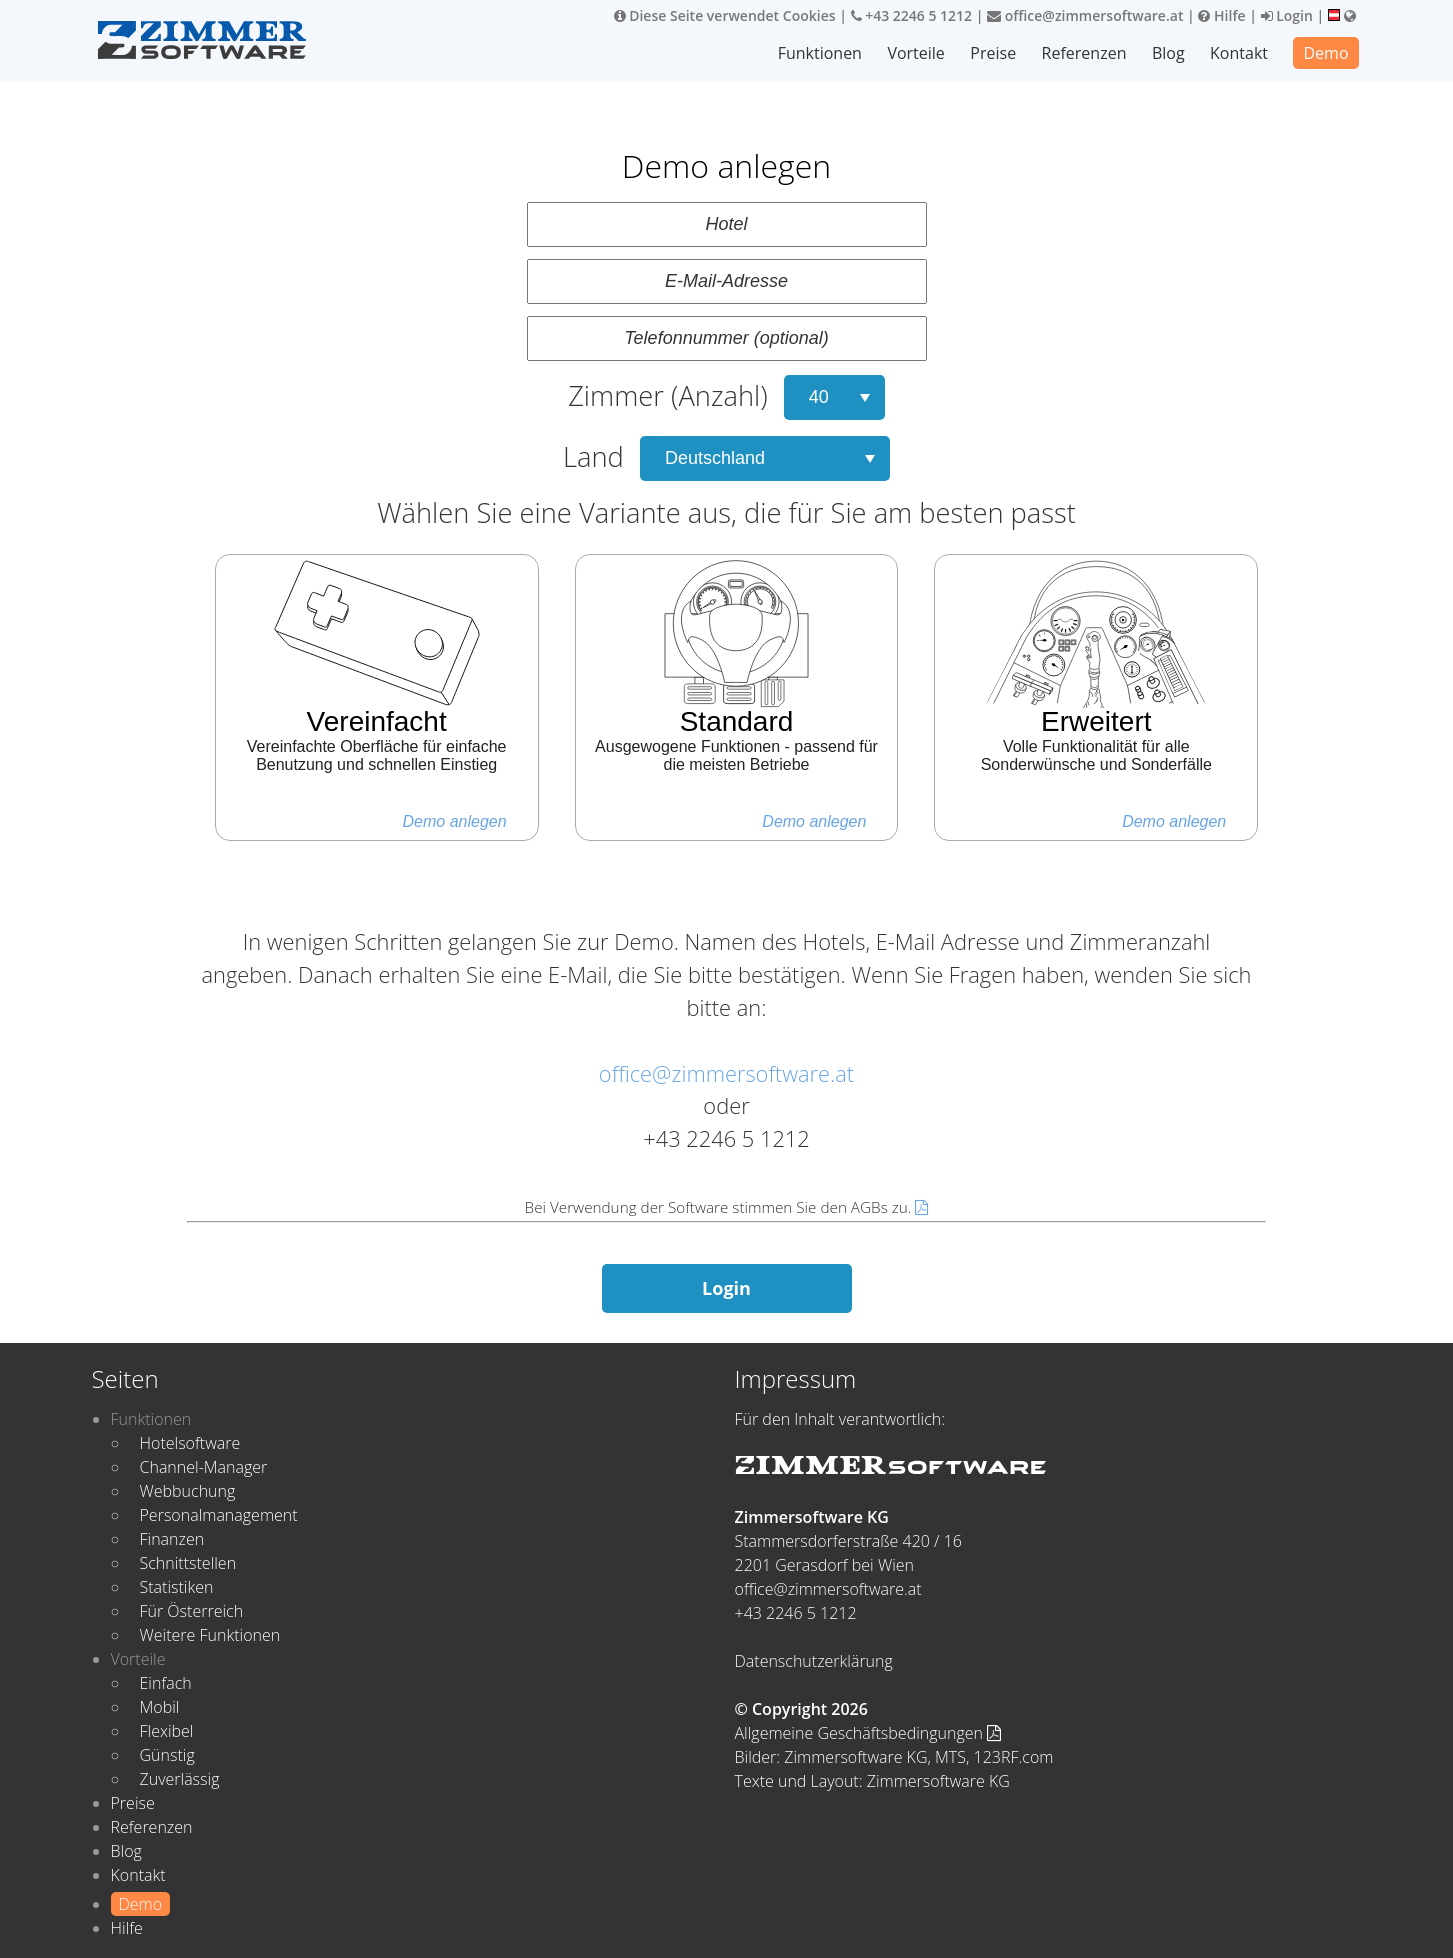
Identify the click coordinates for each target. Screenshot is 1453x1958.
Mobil (160, 1707)
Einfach (166, 1683)
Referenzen (1084, 53)
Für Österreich (192, 1611)
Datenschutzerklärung (814, 1661)
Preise (993, 53)
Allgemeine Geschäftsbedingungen (868, 1733)
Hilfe (1221, 15)
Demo (1325, 53)
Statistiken (177, 1587)
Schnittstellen (188, 1563)
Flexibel (167, 1731)
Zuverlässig (180, 1779)
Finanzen (172, 1539)
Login (1287, 15)
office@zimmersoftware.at (1085, 15)
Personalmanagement (219, 1515)
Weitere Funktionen (210, 1635)
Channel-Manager (204, 1467)
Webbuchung (188, 1491)
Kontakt (1239, 53)
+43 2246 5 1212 (912, 15)
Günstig (167, 1755)
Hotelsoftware (190, 1443)
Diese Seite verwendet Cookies (725, 15)
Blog (1168, 53)
